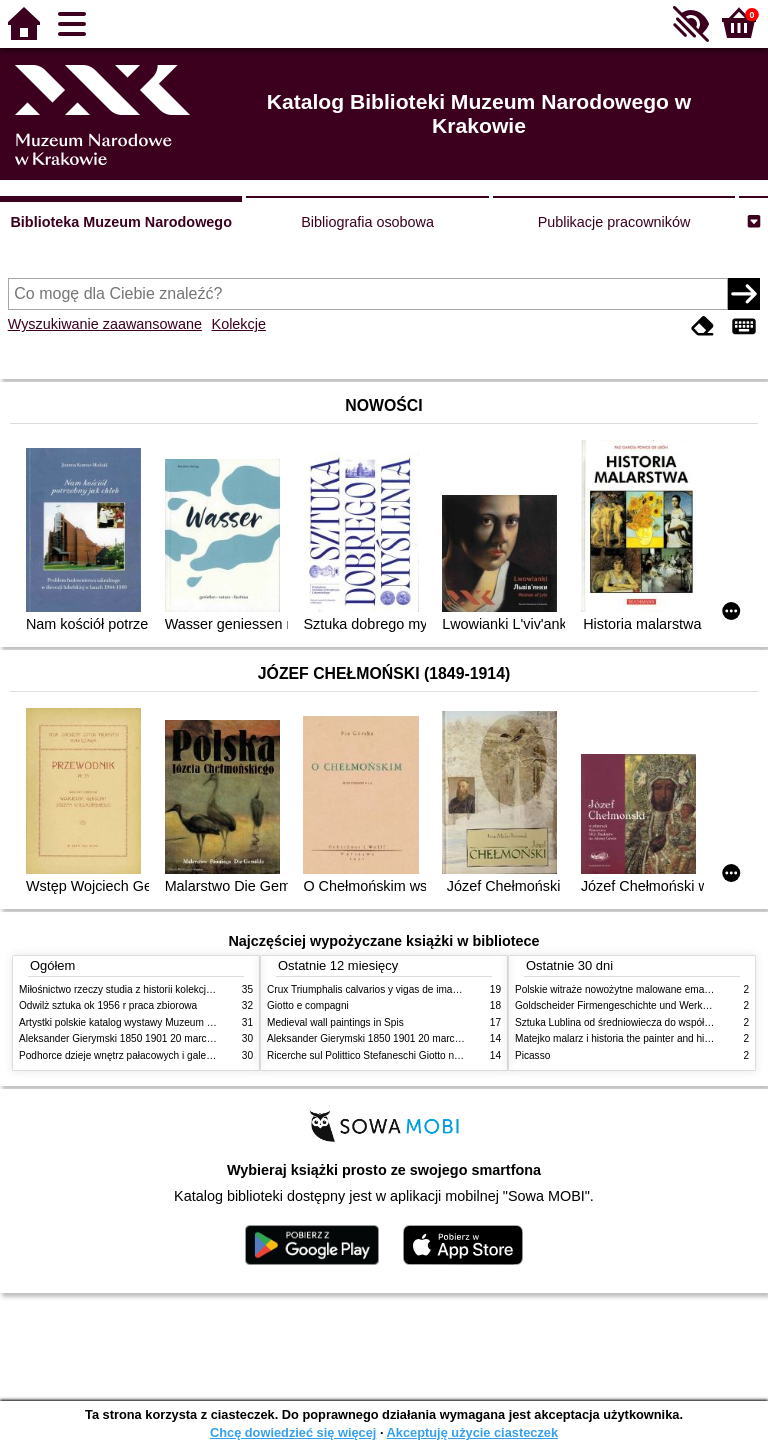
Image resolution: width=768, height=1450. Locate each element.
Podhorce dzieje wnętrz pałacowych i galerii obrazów (137, 1055)
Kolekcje (239, 324)
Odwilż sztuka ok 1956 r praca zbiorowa (108, 1005)
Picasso (532, 1055)
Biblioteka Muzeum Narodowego (120, 222)
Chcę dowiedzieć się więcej (293, 1432)
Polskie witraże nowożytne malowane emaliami (620, 989)
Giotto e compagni (308, 1005)
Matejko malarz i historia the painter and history (620, 1038)
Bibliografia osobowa (367, 222)
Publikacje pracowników (614, 222)
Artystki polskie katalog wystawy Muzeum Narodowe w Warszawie (166, 1022)
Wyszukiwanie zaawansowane (105, 324)
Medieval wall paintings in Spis (335, 1022)
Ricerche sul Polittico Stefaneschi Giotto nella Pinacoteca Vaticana (415, 1055)
